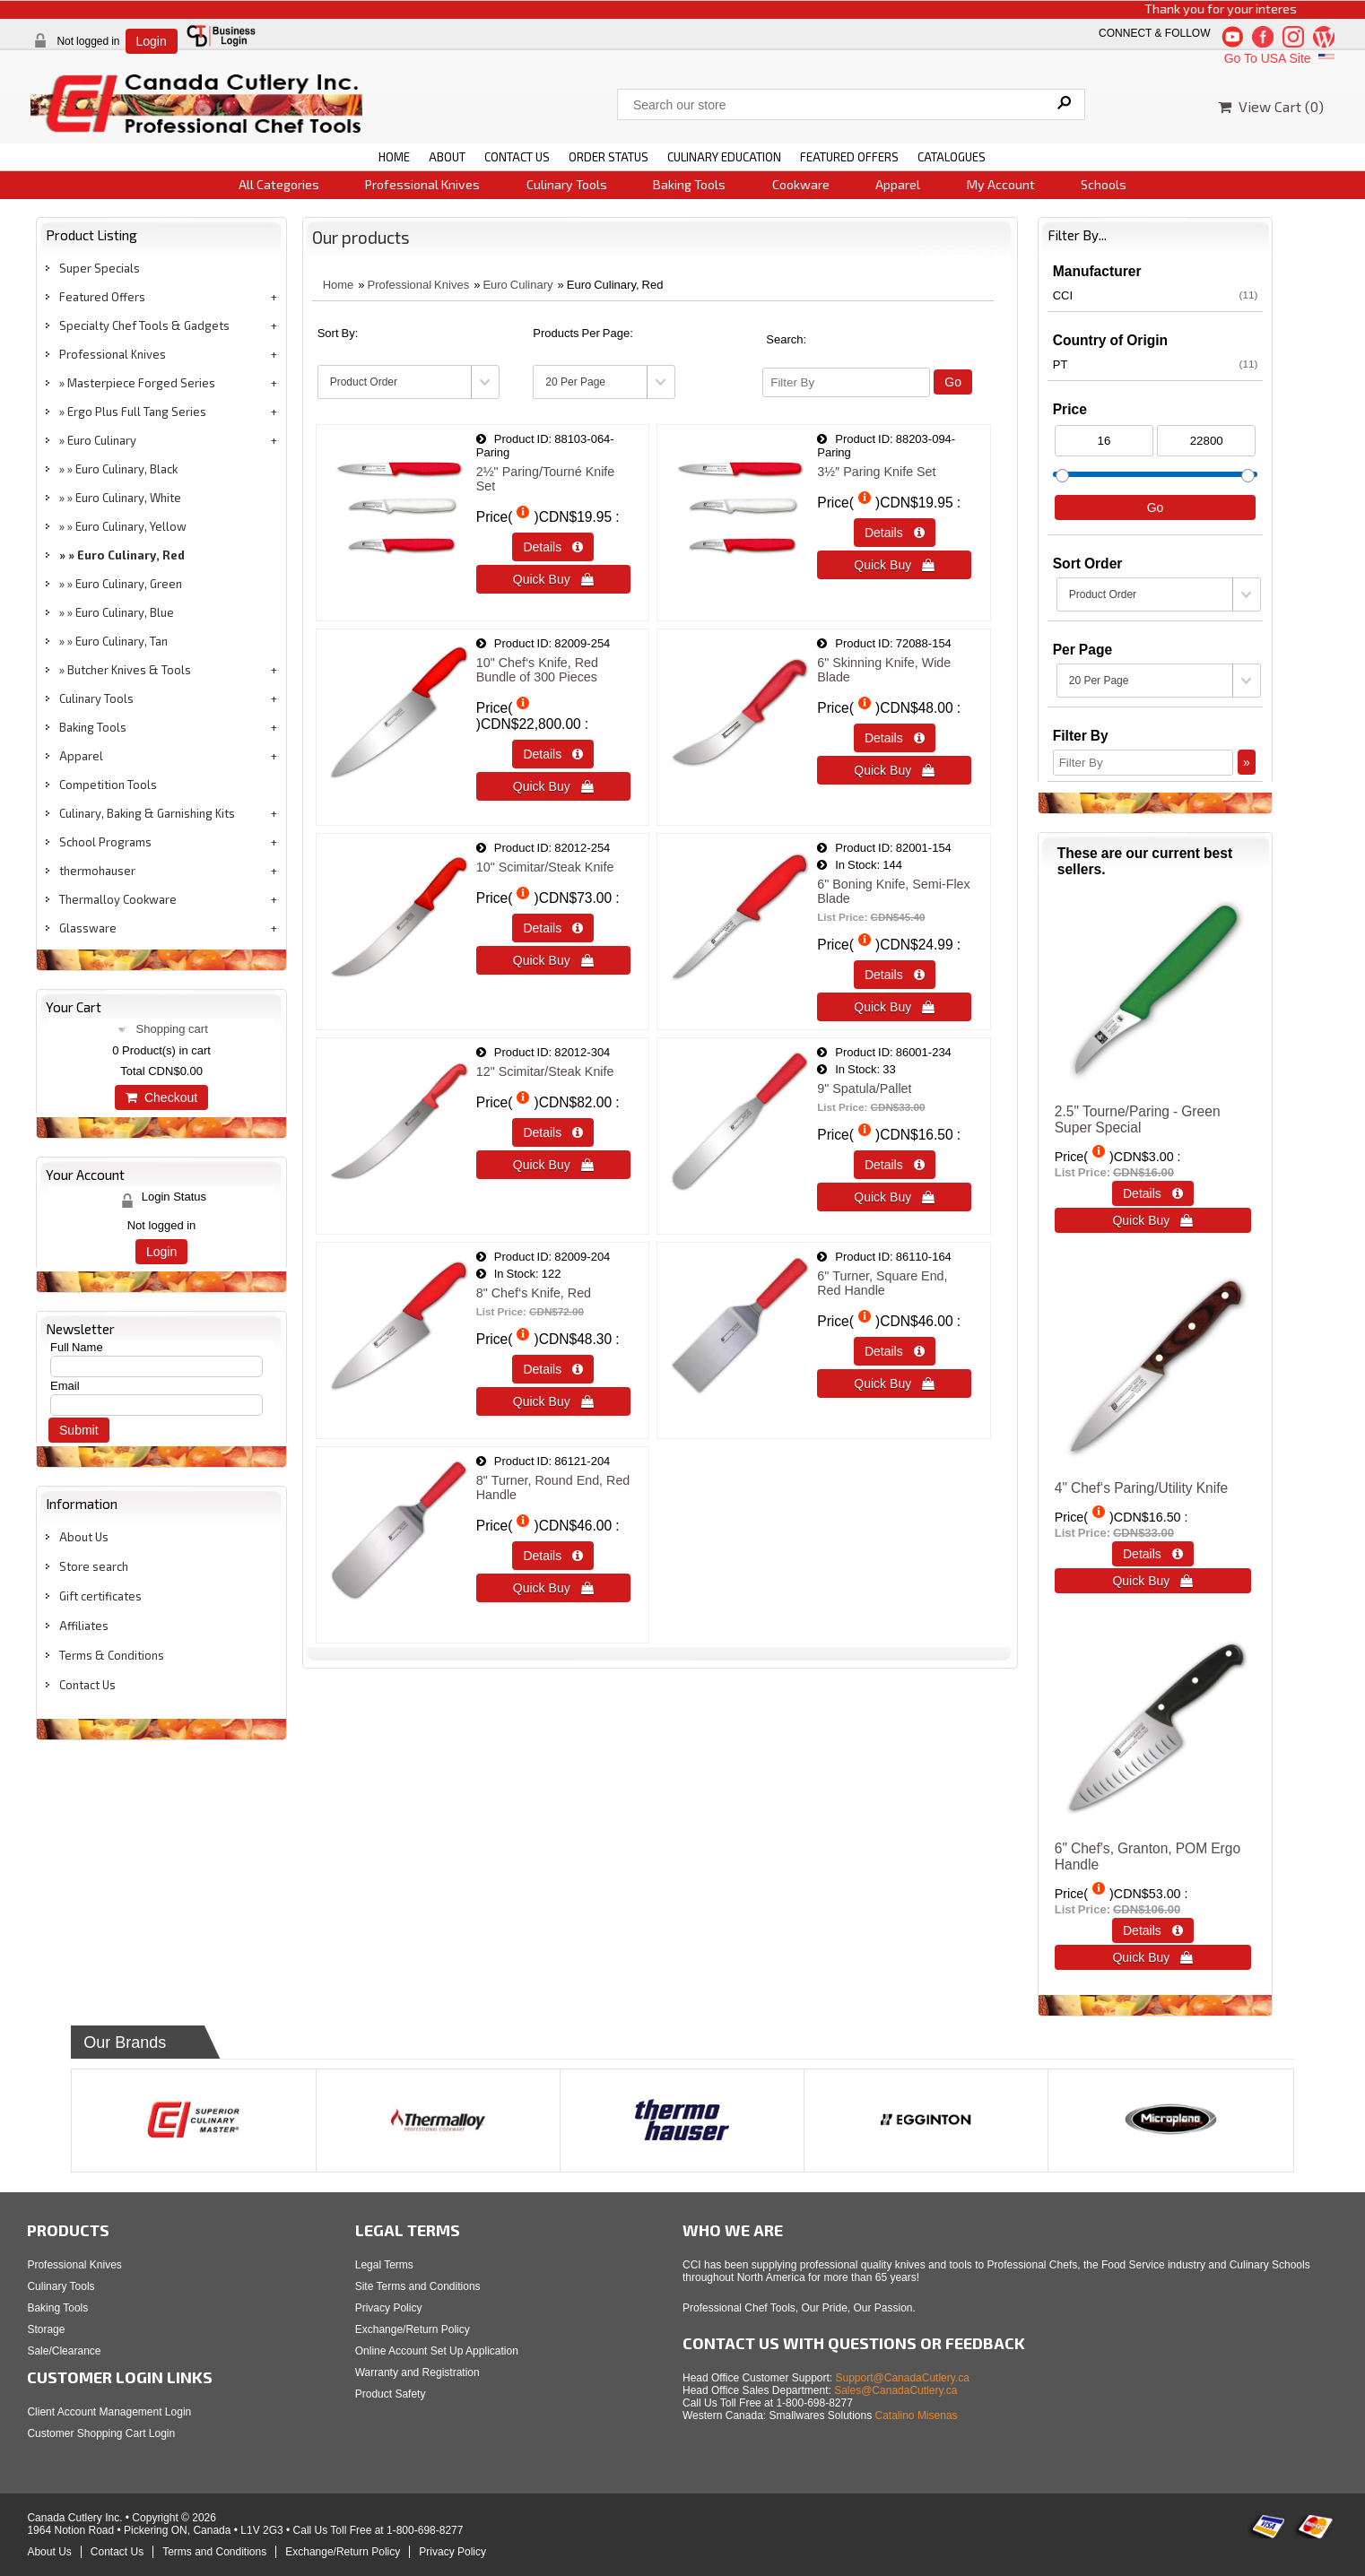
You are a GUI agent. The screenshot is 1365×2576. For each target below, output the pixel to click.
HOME (394, 157)
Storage (46, 2329)
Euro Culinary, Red (131, 555)
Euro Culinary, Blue (124, 612)
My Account (1001, 184)
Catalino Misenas (916, 2415)
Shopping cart (172, 1029)
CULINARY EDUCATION (724, 157)
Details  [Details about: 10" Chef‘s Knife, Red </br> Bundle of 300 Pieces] (553, 754)
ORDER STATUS (608, 157)
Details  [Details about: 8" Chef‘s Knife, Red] (553, 1369)
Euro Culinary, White (128, 497)
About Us (84, 1537)
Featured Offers (102, 297)
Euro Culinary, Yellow (131, 526)
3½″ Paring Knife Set (876, 471)
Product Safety (390, 2394)
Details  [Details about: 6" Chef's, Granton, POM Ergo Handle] (1153, 1930)
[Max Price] (1206, 440)
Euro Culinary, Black (126, 469)
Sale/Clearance (63, 2351)
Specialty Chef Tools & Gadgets (144, 325)
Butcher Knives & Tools (129, 670)
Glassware (88, 928)
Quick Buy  (553, 579)
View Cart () (1271, 106)
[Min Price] (1104, 440)
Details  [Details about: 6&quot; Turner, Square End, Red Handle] (895, 1351)
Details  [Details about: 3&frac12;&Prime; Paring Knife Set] (895, 532)
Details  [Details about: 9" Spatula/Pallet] (895, 1164)
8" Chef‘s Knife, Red (533, 1293)
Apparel (897, 184)
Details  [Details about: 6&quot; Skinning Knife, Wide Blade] (895, 738)
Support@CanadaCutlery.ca (902, 2378)
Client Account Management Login (109, 2412)
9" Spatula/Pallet (864, 1088)
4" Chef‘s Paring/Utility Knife (1141, 1488)
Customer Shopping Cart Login (101, 2433)
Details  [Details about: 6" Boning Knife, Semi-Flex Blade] (895, 974)
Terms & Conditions (111, 1655)
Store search (93, 1566)
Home (338, 285)
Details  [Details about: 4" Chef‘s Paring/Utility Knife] (1153, 1554)
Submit (79, 1430)
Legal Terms (384, 2265)
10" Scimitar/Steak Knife (545, 867)
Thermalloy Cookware (118, 899)
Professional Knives (422, 184)
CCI (1155, 295)
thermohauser (97, 870)
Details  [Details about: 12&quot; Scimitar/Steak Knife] (553, 1132)
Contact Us (87, 1685)
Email (65, 1386)
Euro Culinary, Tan (121, 641)
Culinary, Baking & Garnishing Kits (147, 813)
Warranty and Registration (417, 2372)
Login (151, 41)
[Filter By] (846, 382)
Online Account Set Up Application (436, 2351)
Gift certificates (100, 1596)
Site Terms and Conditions (418, 2286)
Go (952, 382)
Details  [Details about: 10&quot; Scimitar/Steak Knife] (553, 928)
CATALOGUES (951, 157)
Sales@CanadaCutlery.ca (895, 2390)
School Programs (105, 842)
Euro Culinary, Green (128, 584)
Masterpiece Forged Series (141, 383)
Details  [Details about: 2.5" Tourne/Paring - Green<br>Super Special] (1153, 1193)
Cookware (801, 184)
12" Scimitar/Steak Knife (545, 1071)
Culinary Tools (566, 184)
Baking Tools (689, 184)
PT (1155, 364)
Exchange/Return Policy (412, 2329)
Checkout (161, 1097)
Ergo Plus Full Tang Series (136, 411)
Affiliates (84, 1625)
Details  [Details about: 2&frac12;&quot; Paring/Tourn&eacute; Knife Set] (553, 547)
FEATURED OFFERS (849, 157)
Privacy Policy (388, 2308)
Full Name (76, 1347)
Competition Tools (108, 784)
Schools (1103, 184)
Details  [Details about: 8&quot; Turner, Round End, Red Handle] (553, 1555)
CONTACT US (517, 157)
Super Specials (99, 268)
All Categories (279, 184)
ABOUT (447, 157)
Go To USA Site (1281, 58)
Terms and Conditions (214, 2552)
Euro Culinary (101, 440)
